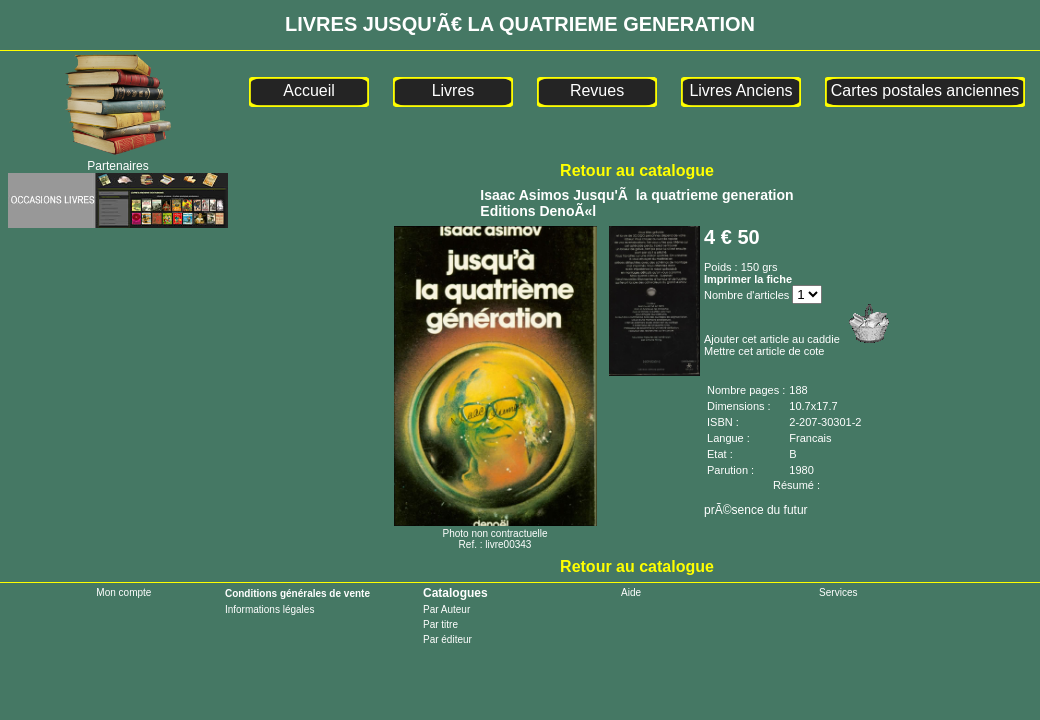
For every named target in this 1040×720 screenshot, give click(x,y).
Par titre (440, 624)
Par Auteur (446, 609)
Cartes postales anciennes (925, 90)
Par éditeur (447, 639)
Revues (597, 90)
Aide (631, 592)
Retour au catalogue (637, 170)
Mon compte (123, 592)
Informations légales (270, 609)
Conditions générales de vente (297, 593)
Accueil (309, 90)
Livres (453, 90)
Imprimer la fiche (748, 279)
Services (838, 592)
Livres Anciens (740, 90)
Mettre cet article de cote (764, 351)
